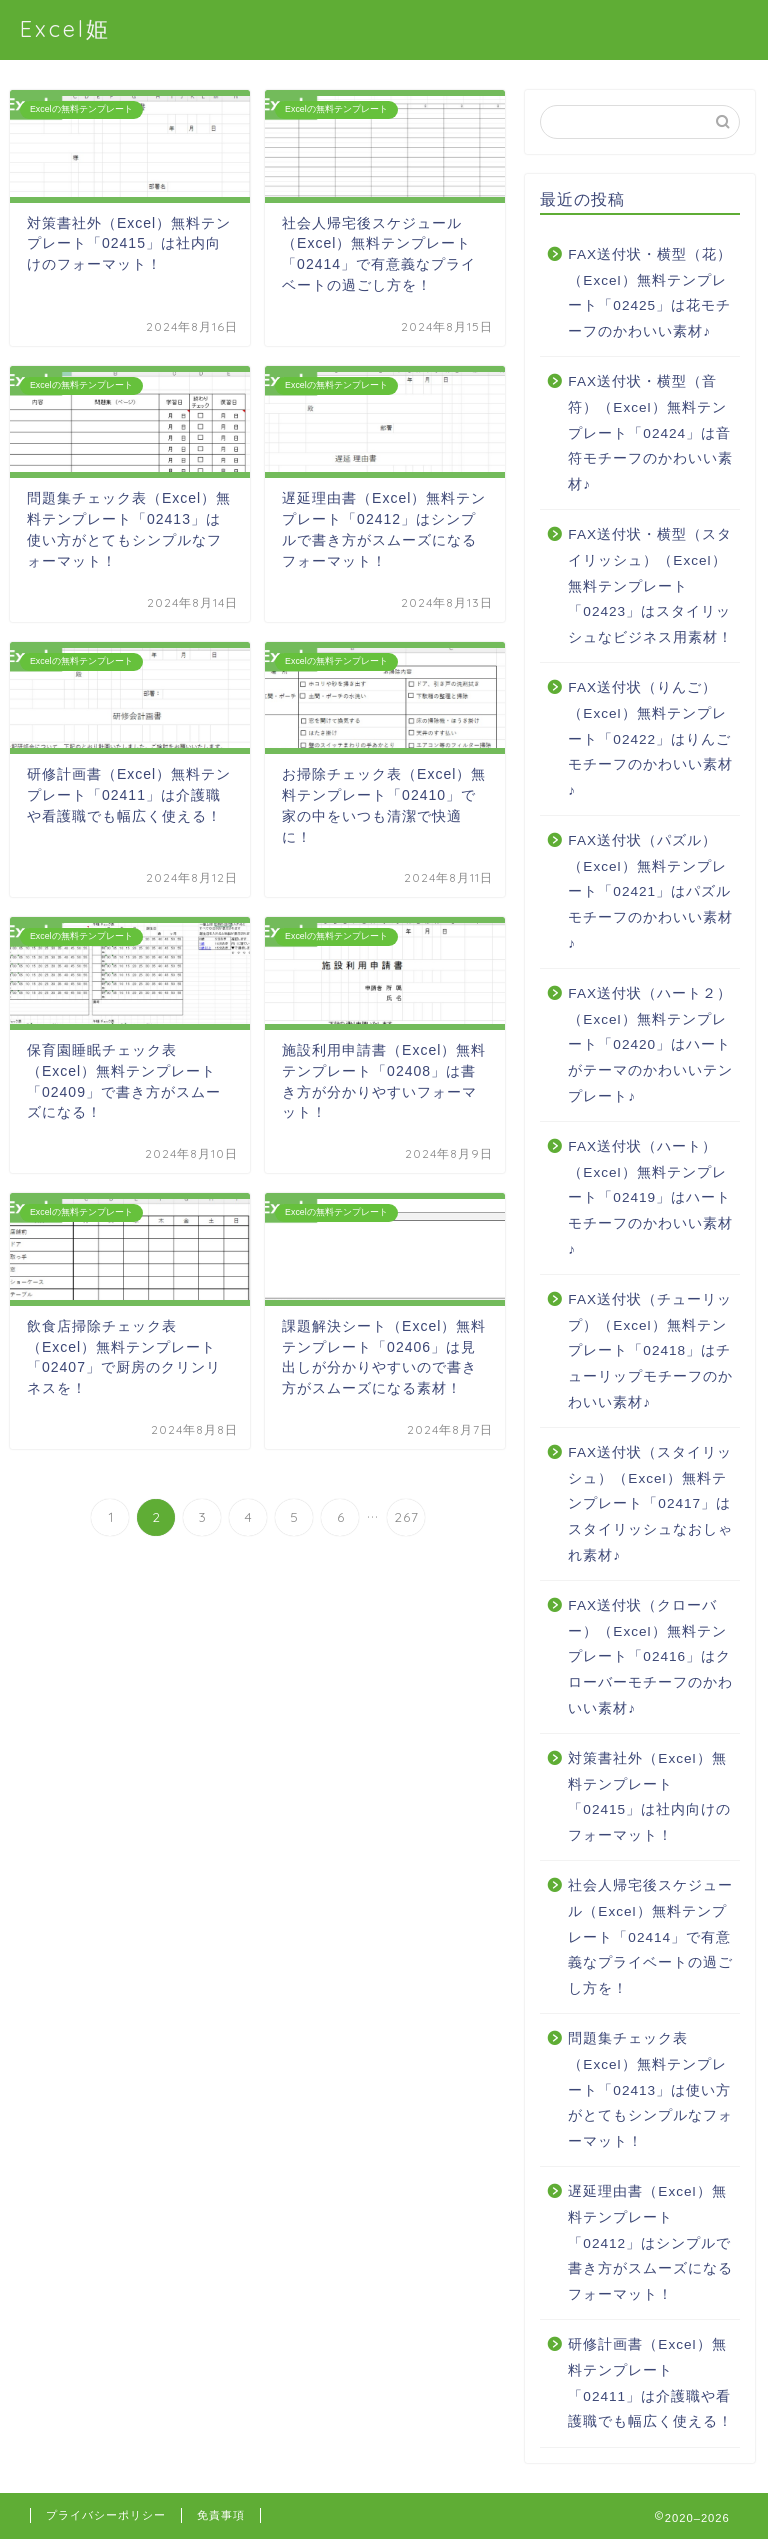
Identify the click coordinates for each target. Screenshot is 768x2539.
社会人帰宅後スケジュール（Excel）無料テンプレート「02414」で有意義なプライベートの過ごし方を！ (650, 1936)
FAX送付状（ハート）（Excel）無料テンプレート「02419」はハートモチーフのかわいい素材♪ (650, 1197)
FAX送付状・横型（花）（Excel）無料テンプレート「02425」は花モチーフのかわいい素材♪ (650, 293)
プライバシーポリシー (106, 2515)
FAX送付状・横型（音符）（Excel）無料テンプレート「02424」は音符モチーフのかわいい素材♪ (650, 432)
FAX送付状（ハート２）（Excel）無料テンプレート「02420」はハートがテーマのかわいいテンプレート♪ (650, 1044)
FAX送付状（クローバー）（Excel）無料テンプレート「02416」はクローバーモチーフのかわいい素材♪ (650, 1656)
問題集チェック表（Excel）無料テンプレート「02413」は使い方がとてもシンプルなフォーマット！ (650, 2089)
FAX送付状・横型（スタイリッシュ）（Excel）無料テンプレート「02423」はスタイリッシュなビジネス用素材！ (650, 585)
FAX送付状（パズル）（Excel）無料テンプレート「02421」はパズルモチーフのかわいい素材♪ (650, 891)
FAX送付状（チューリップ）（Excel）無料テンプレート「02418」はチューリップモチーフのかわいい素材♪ (650, 1350)
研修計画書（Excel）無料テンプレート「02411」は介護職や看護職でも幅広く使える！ (650, 2383)
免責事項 (221, 2515)
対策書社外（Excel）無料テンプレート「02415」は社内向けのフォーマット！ (649, 1797)
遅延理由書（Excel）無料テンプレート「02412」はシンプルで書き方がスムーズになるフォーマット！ (650, 2242)
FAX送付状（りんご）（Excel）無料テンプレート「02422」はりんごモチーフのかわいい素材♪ (650, 738)
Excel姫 (65, 28)
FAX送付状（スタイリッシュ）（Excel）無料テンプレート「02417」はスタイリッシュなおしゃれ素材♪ (650, 1503)
